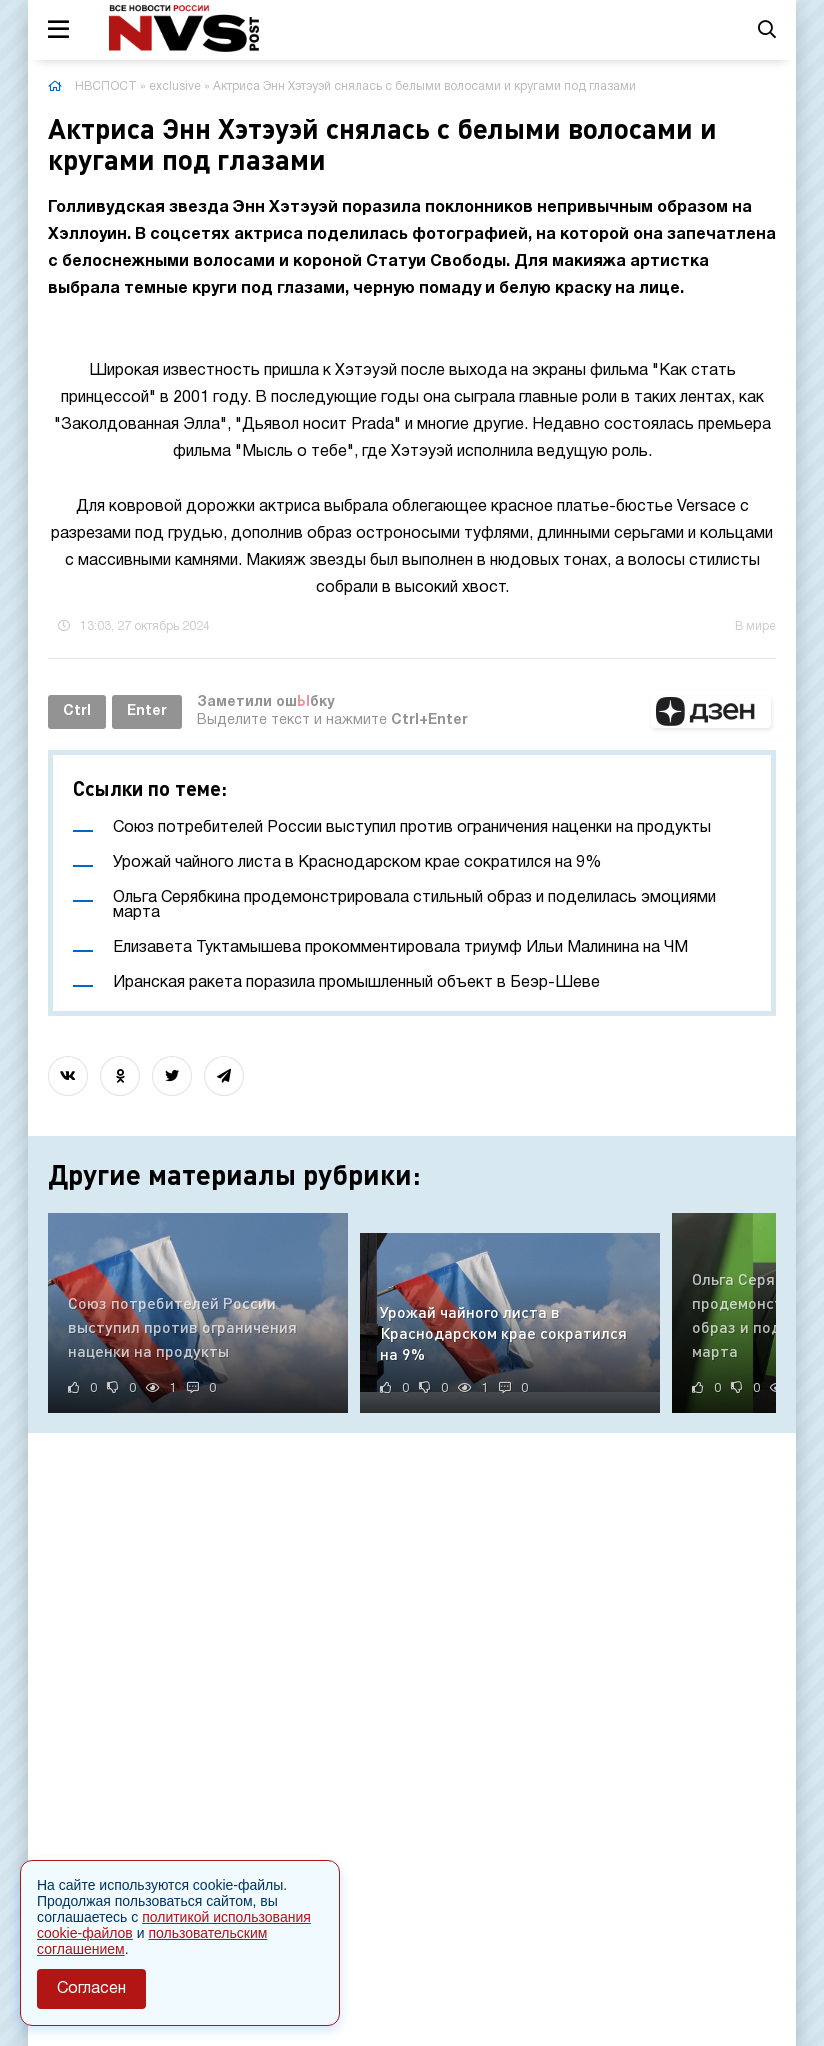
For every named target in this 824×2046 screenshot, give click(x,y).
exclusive (175, 86)
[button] (711, 712)
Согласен (91, 1989)
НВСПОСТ (106, 86)
